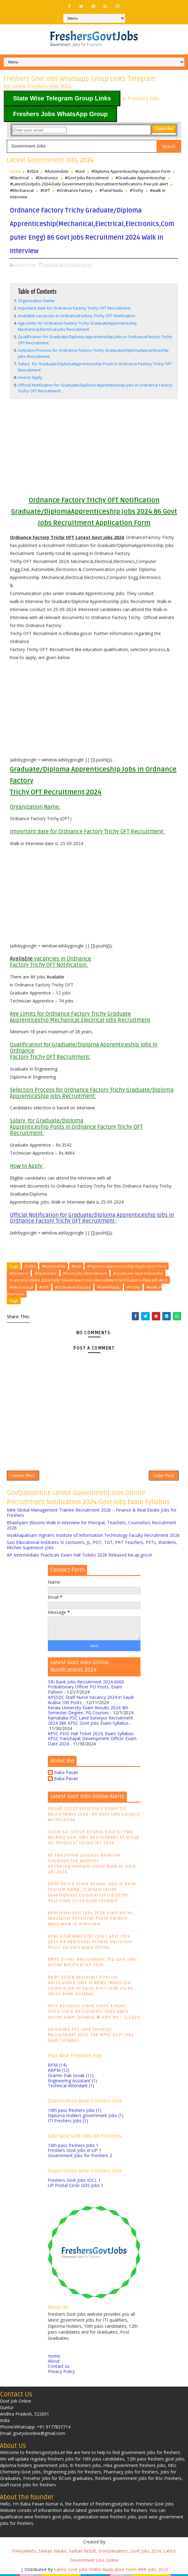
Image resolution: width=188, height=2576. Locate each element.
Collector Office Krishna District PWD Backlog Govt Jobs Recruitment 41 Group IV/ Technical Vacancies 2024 (94, 1839)
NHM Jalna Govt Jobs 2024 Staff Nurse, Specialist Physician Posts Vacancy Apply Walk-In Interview (91, 1920)
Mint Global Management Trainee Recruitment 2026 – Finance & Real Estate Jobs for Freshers (92, 1514)
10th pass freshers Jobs (74, 2112)
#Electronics (47, 177)
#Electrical (19, 177)
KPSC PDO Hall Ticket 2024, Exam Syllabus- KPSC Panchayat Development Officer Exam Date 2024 (92, 1740)
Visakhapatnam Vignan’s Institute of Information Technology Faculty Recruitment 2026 (93, 1537)
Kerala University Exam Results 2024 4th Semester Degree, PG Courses (88, 1712)
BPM (57, 2067)
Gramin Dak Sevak (71, 2077)
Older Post (163, 1477)
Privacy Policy (61, 2373)
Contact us (58, 2368)
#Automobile (57, 171)
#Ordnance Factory (75, 190)
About (54, 2363)
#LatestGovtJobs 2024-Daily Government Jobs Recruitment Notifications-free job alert (89, 184)
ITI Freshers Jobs (68, 2122)
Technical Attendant (71, 2088)
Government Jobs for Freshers (80, 2158)
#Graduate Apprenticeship (140, 177)
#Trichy (136, 190)
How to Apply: (30, 377)
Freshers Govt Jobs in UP (74, 2152)
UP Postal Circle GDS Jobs (75, 2187)
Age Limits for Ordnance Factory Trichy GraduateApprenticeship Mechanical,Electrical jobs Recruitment (77, 326)
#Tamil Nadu (111, 190)
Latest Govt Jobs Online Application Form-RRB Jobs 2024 (111, 2571)
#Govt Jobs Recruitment (87, 177)
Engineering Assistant (72, 2082)
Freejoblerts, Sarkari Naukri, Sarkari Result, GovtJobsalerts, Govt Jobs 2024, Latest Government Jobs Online (94, 2557)
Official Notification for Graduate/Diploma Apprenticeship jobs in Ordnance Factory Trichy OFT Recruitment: (92, 1218)
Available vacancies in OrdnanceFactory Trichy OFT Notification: (77, 315)
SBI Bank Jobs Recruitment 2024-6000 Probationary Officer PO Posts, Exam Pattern (86, 1689)
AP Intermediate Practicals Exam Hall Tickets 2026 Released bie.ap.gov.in (79, 1557)
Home (15, 171)
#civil (80, 171)
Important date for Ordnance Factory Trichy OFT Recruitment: (74, 308)
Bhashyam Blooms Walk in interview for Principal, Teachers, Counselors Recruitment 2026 (91, 1527)
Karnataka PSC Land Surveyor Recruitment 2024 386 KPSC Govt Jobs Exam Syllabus (90, 1722)
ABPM (58, 2072)
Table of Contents (37, 291)
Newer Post (23, 1477)
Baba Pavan (66, 1774)
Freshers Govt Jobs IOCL (74, 2182)
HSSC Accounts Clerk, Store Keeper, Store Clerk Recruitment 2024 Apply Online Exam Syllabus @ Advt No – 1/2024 (94, 2014)
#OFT (45, 190)
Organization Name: (36, 300)
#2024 (32, 171)
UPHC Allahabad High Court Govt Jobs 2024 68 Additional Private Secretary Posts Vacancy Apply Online (90, 1944)
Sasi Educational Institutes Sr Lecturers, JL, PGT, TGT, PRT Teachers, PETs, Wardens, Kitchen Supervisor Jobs (92, 1547)
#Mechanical (22, 190)
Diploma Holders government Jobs (85, 2117)
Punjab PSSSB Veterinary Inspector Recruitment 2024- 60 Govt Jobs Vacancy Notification (94, 1816)
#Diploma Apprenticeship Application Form (130, 171)
